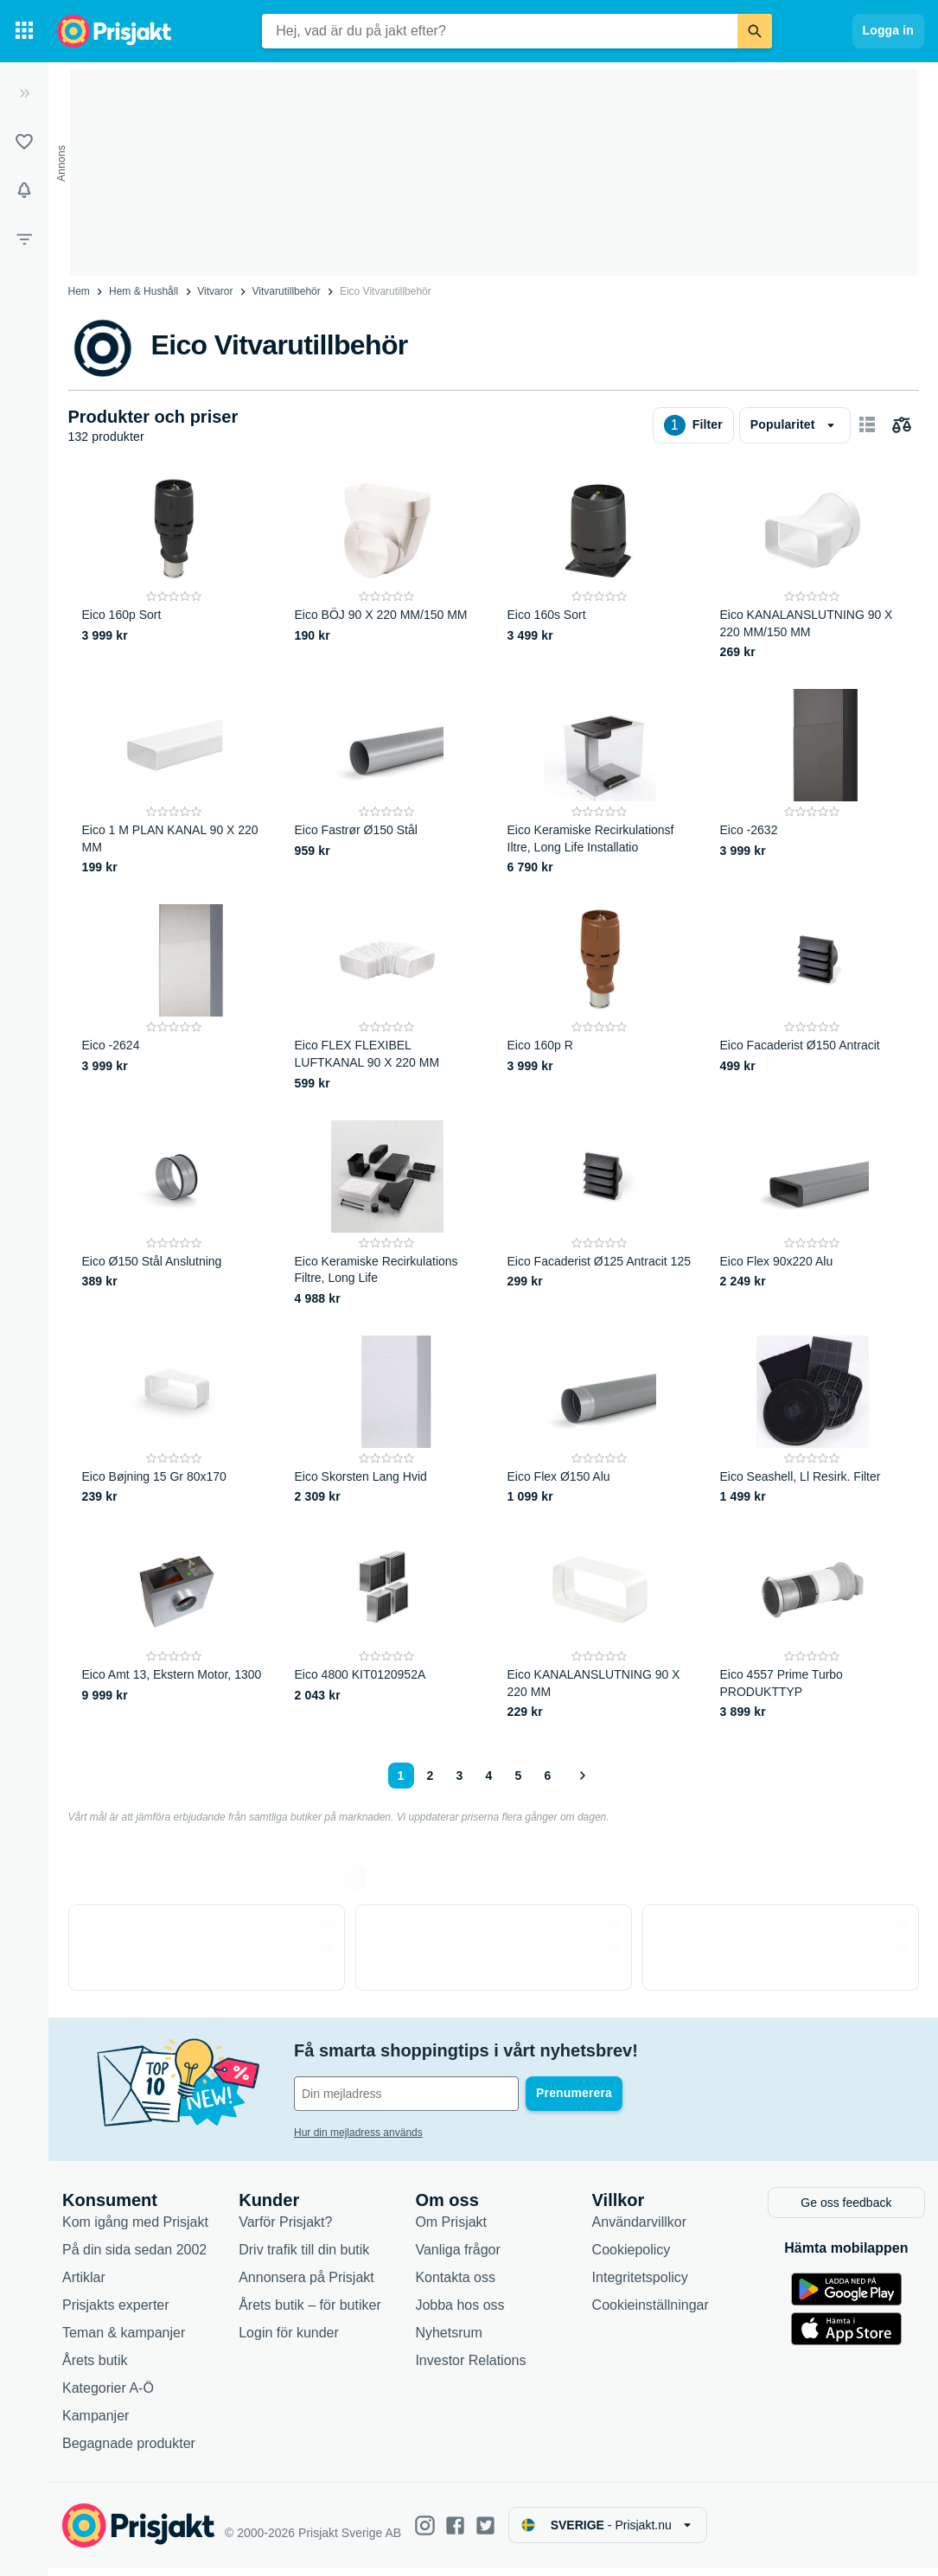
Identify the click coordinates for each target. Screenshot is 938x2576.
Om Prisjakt (451, 2229)
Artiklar (83, 2285)
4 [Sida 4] (489, 1775)
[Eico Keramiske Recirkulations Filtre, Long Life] (387, 1214)
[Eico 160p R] (600, 998)
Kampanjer (95, 2423)
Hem (79, 291)
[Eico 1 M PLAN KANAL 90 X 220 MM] (174, 782)
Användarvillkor (639, 2229)
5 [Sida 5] (518, 1775)
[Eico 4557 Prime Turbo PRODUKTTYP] (812, 1627)
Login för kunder (289, 2340)
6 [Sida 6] (548, 1775)
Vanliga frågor (457, 2257)
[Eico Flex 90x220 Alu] (812, 1214)
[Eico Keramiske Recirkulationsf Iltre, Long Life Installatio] (600, 782)
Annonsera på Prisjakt (306, 2285)
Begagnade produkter (128, 2451)
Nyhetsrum (448, 2340)
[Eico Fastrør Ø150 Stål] (387, 782)
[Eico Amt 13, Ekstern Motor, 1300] (174, 1627)
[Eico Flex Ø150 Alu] (600, 1421)
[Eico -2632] (812, 782)
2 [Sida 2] (430, 1775)
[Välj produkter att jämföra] (901, 425)
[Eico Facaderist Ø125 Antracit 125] (600, 1214)
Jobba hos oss (459, 2312)
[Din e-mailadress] (406, 2093)
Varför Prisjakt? (285, 2229)
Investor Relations (470, 2368)
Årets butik (95, 2368)
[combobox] (499, 31)
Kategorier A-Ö (108, 2395)
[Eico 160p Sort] (174, 567)
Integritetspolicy (640, 2285)
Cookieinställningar (650, 2312)
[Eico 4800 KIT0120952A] (387, 1627)
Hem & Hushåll (143, 291)
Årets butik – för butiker (310, 2312)
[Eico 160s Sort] (600, 567)
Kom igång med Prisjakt (135, 2229)
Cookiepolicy (631, 2257)
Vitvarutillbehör (286, 291)
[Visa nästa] (582, 1776)
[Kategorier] (24, 31)
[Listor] (24, 141)
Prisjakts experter (115, 2312)
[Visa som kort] (867, 425)
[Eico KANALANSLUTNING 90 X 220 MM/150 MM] (812, 567)
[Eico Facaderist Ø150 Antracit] (812, 998)
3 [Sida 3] (459, 1775)
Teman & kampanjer (123, 2340)
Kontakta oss (455, 2285)
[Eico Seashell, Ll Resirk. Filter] (812, 1421)
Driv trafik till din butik (304, 2257)
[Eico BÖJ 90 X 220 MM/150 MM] (387, 567)
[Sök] (754, 31)
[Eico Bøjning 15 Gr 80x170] (174, 1421)
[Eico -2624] (174, 998)
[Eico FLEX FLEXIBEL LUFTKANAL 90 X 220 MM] (387, 998)
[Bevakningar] (24, 190)
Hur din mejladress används (358, 2132)
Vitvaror (215, 291)
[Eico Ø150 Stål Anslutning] (174, 1214)
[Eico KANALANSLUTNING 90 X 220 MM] (600, 1627)
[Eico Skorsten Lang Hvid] (387, 1421)
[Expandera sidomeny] (24, 93)
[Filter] (24, 238)
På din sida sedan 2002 (134, 2257)
